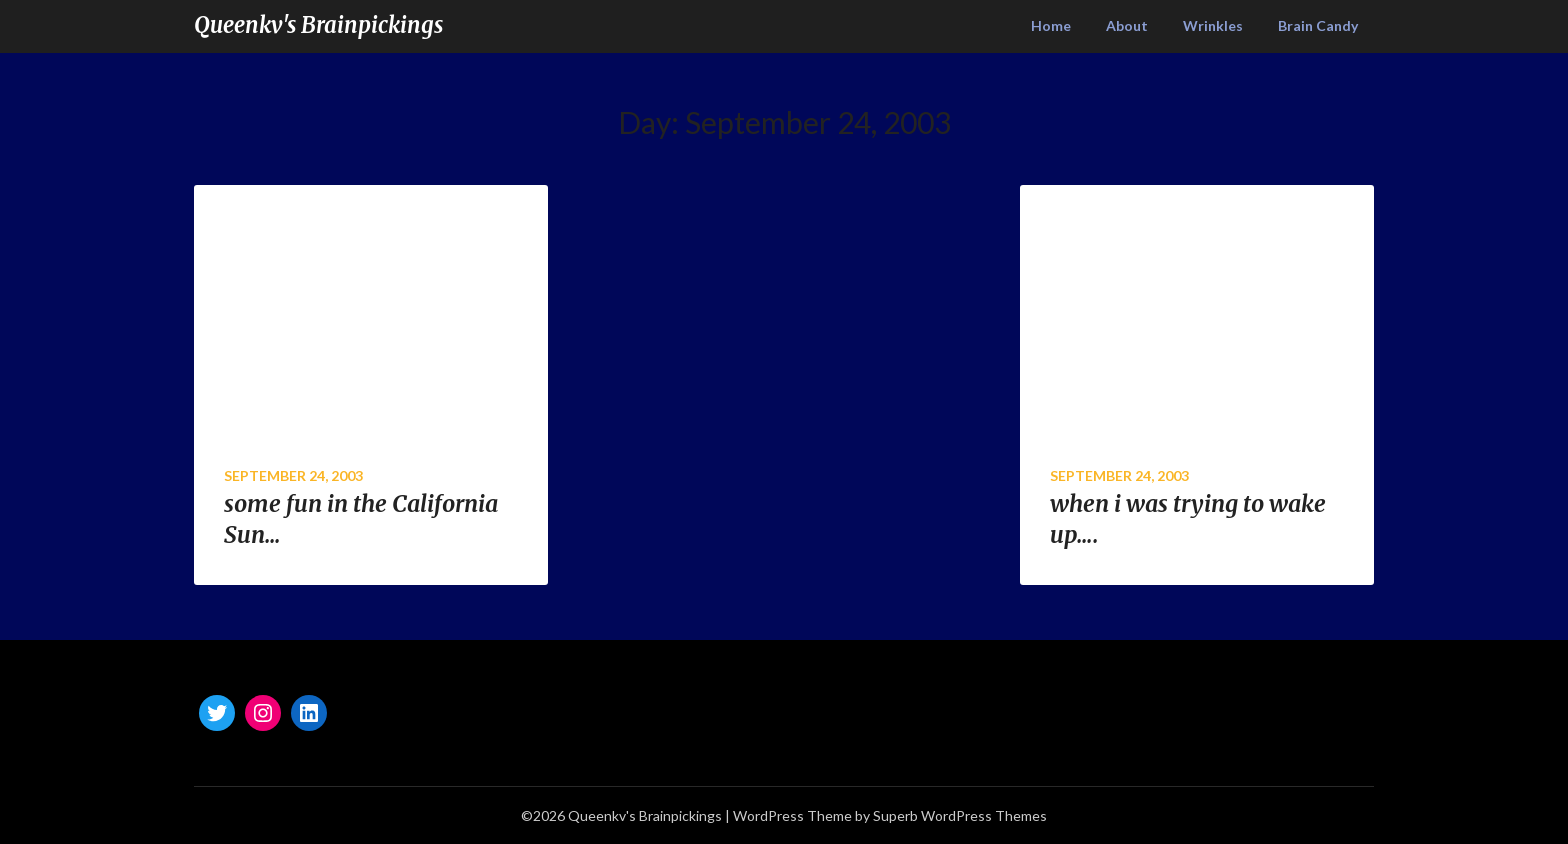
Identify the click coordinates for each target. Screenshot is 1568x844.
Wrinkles (1213, 25)
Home (1051, 25)
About (1127, 25)
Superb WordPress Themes (960, 815)
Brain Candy (1318, 25)
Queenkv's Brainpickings (318, 25)
